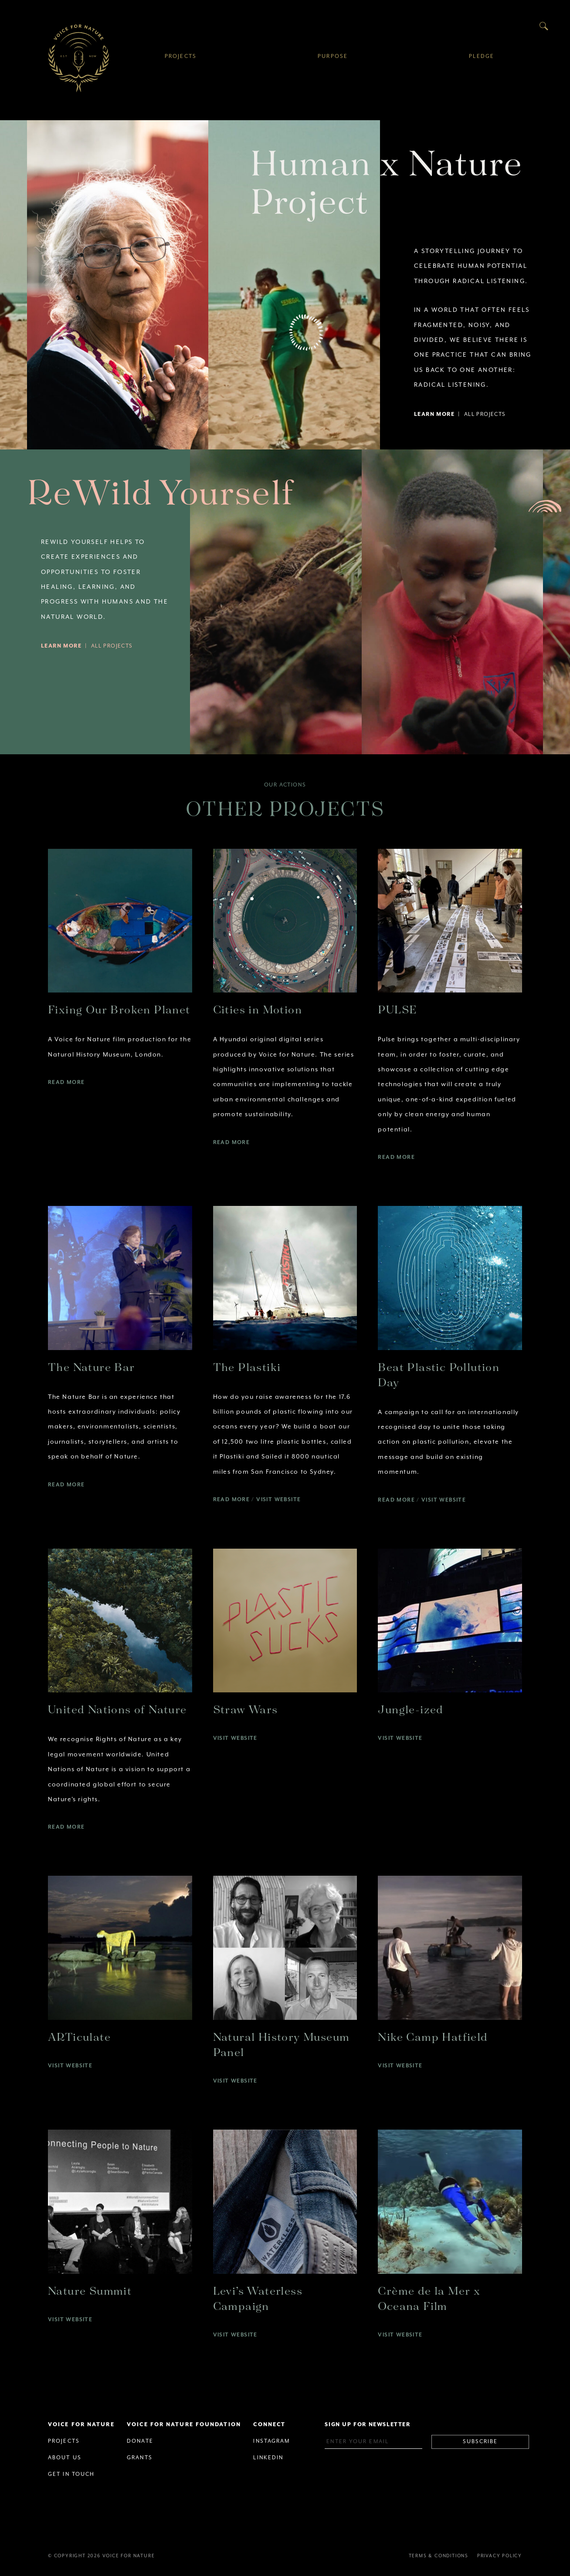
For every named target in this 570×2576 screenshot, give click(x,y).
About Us (64, 2457)
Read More (66, 1082)
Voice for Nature (78, 58)
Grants (140, 2457)
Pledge (481, 56)
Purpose (333, 56)
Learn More (434, 414)
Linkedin (268, 2457)
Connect (269, 2424)
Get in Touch (71, 2474)
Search (544, 26)
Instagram (271, 2441)
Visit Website (278, 1499)
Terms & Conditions (438, 2556)
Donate (140, 2441)
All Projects (485, 414)
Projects (181, 56)
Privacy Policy (499, 2556)
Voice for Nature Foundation (184, 2424)
